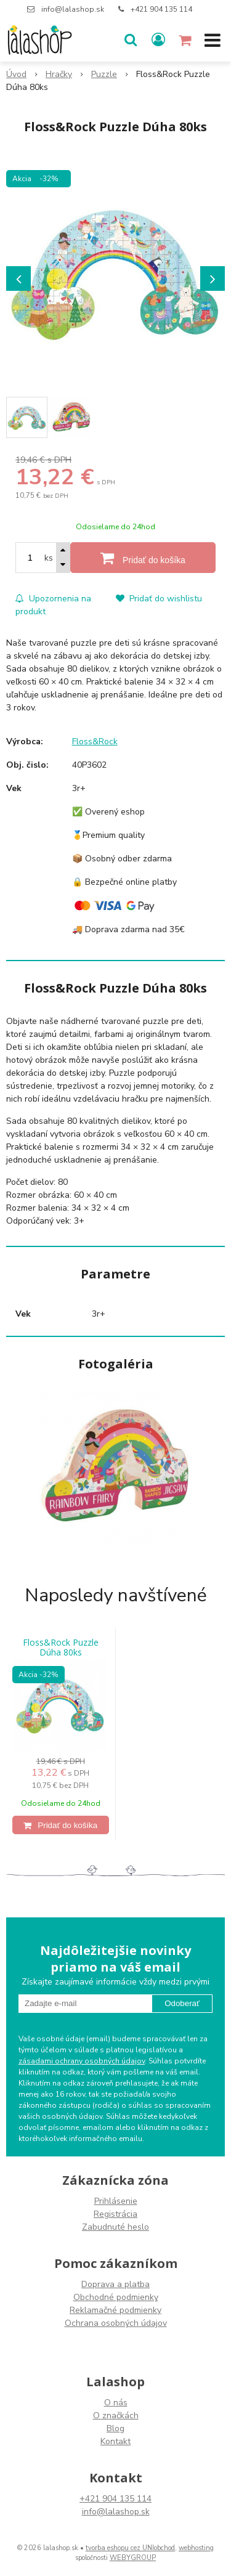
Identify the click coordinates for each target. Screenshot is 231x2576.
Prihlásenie (115, 2201)
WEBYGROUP (133, 2557)
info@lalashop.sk (72, 9)
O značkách (116, 2415)
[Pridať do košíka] (143, 557)
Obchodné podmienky (115, 2297)
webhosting (196, 2548)
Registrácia (115, 2214)
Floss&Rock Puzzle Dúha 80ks (61, 1647)
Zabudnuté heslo (115, 2227)
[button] (131, 40)
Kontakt (115, 2441)
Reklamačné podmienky (115, 2310)
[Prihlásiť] (158, 40)
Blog (115, 2428)
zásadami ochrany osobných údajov (81, 2061)
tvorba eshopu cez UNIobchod (130, 2548)
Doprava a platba (115, 2284)
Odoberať (182, 2003)
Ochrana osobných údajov (116, 2323)
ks (48, 558)
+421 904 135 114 (161, 9)
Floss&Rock (95, 741)
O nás (116, 2402)
